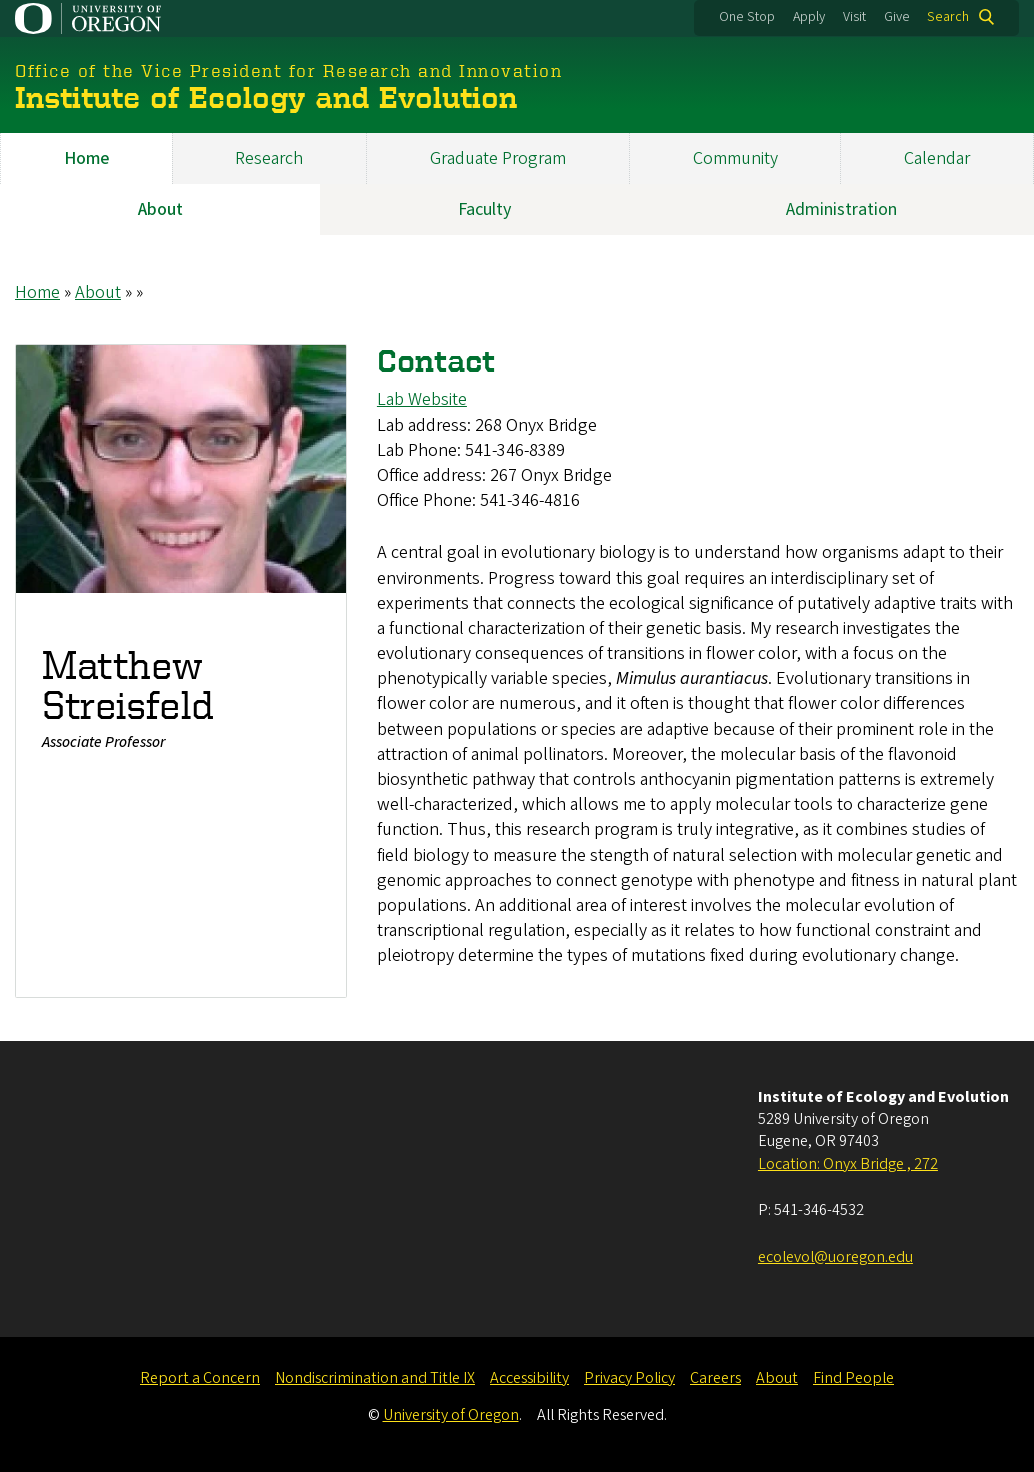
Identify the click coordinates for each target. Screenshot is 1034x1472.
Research (269, 158)
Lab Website (422, 400)
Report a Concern (200, 1378)
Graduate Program (498, 158)
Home (86, 158)
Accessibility (529, 1378)
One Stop (747, 17)
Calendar (937, 158)
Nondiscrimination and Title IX (375, 1378)
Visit (854, 17)
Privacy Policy (629, 1378)
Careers (715, 1378)
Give (897, 17)
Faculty (484, 209)
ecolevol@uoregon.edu (835, 1257)
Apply (809, 17)
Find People (853, 1378)
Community (735, 158)
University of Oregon (451, 1415)
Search (948, 17)
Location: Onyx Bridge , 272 (848, 1164)
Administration (841, 209)
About (160, 209)
